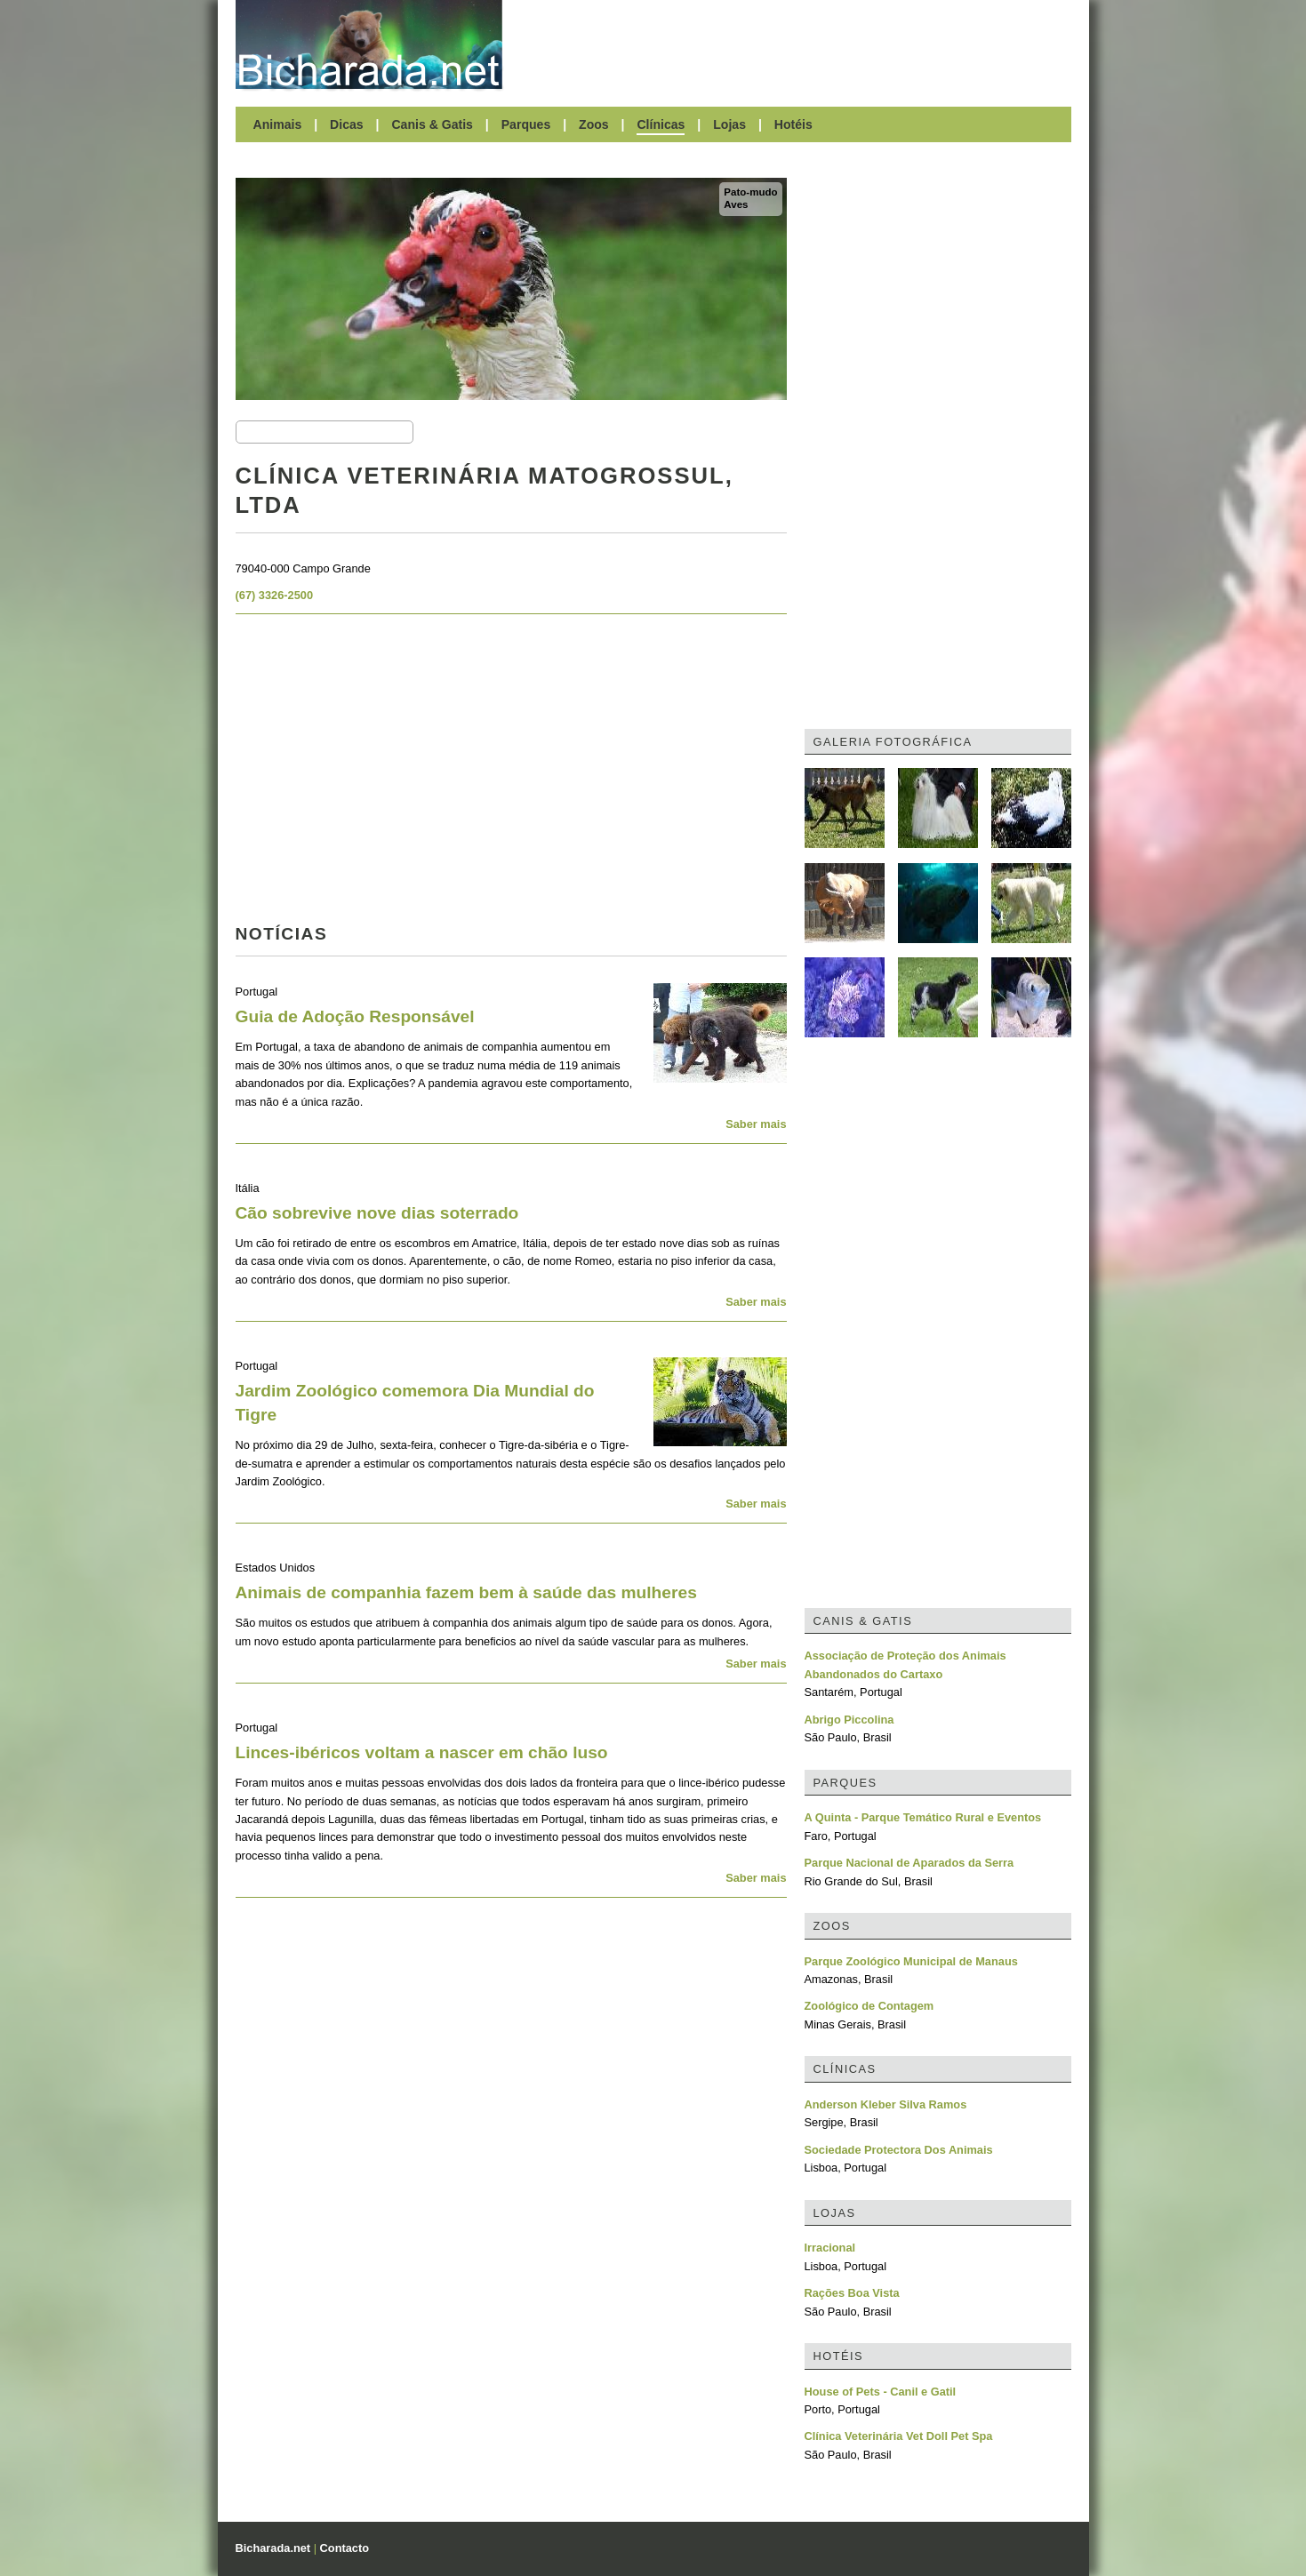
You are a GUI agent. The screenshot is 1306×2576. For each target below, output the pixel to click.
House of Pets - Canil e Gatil (881, 2391)
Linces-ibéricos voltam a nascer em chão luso (422, 1752)
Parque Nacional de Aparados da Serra (909, 1862)
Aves (736, 204)
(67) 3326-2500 (275, 595)
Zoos (594, 124)
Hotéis (793, 124)
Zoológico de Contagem (869, 2005)
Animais (277, 124)
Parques (526, 124)
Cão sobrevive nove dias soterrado (377, 1213)
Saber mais (755, 1124)
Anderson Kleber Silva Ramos (886, 2104)
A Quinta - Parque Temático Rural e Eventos (923, 1817)
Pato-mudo (750, 192)
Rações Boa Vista (852, 2293)
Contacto (344, 2548)
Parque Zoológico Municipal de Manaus (911, 1961)
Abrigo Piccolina (849, 1719)
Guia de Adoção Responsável (355, 1016)
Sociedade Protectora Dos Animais (899, 2149)
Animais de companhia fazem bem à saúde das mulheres (466, 1592)
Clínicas (661, 124)
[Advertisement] (795, 44)
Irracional (830, 2247)
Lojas (729, 124)
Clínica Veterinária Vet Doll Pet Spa (899, 2436)
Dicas (347, 124)
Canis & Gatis (432, 124)
